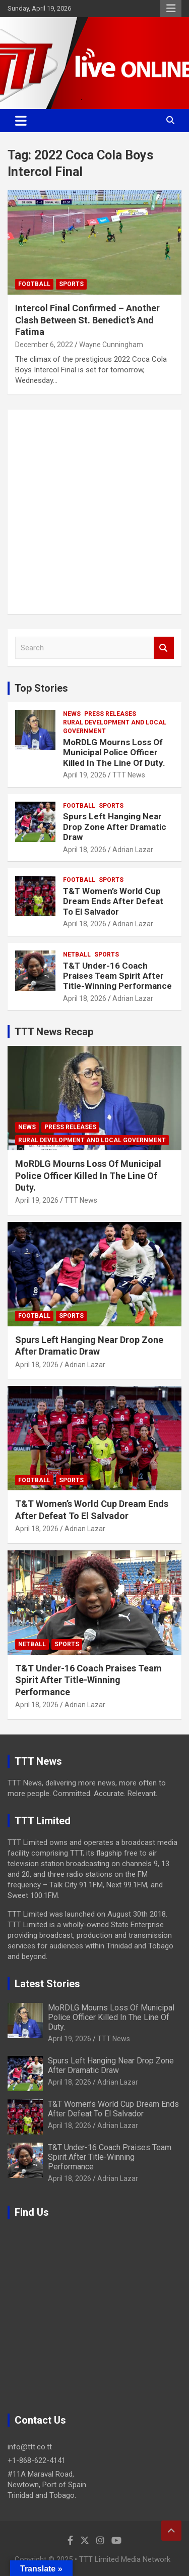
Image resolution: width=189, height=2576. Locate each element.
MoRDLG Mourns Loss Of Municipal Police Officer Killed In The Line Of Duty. (114, 752)
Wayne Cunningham (111, 345)
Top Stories (41, 688)
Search (164, 648)
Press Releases (110, 713)
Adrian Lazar (132, 850)
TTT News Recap (54, 1032)
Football (34, 284)
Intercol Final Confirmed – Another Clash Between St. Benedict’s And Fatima (87, 320)
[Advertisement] (94, 511)
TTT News (128, 775)
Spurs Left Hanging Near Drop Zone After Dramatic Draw (114, 826)
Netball (77, 954)
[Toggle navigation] (21, 120)
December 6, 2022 (44, 345)
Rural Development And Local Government (114, 727)
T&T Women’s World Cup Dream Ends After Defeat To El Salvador (113, 901)
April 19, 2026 (84, 775)
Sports (71, 284)
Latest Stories (47, 1984)
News (72, 713)
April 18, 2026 (84, 850)
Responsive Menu (170, 8)
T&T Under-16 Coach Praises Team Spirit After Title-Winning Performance (117, 976)
